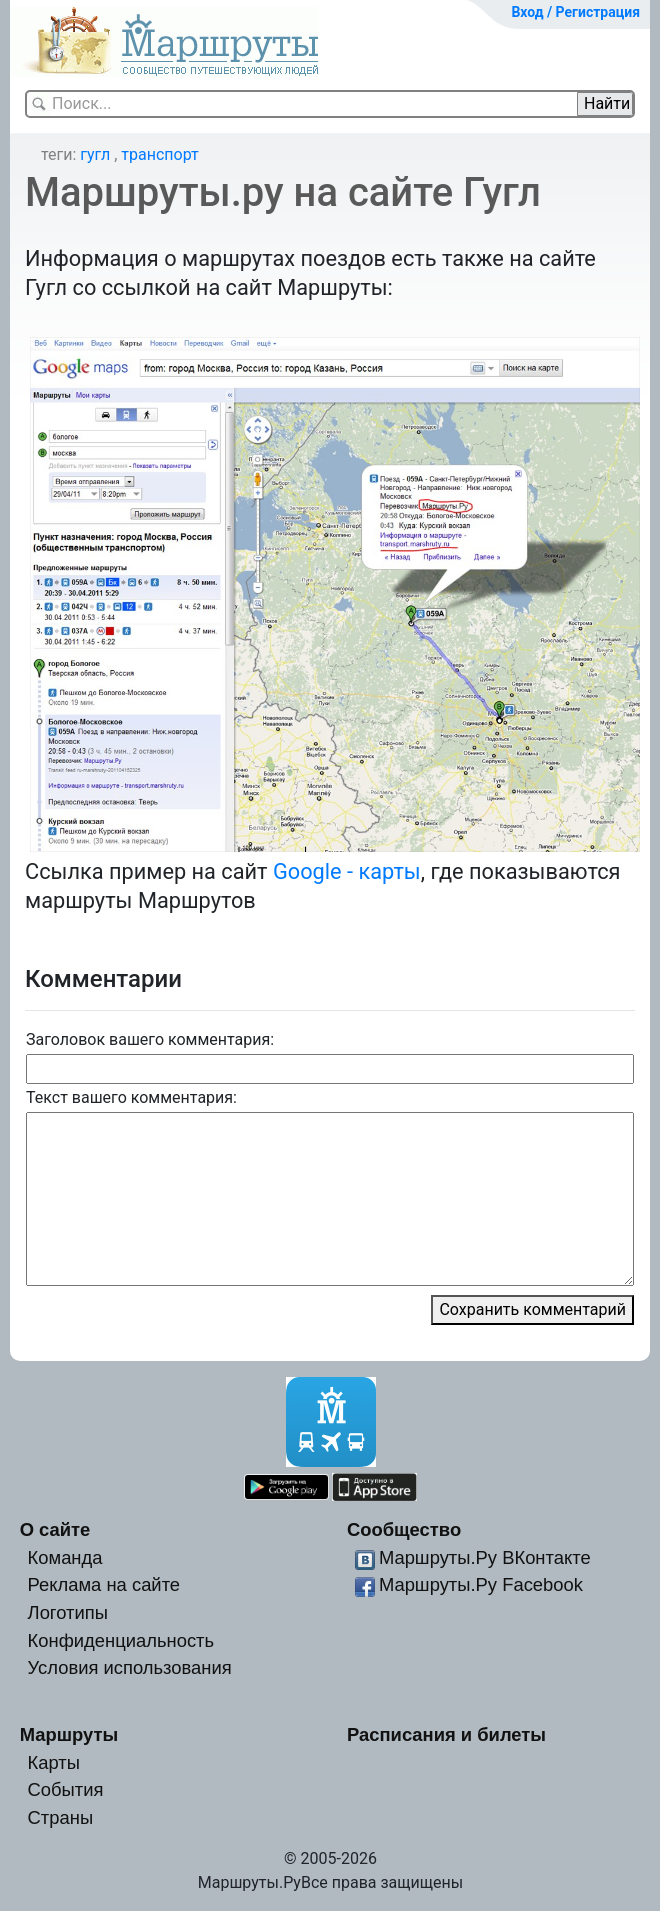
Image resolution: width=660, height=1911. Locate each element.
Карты (54, 1762)
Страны (61, 1817)
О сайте (55, 1529)
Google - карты (347, 871)
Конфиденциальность (121, 1640)
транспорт (159, 154)
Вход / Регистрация (575, 12)
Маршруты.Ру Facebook (481, 1584)
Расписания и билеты (446, 1734)
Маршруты (69, 1734)
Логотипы (68, 1612)
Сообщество (404, 1529)
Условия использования (130, 1667)
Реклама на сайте (104, 1584)
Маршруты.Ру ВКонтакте (485, 1557)
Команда (65, 1557)
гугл (95, 154)
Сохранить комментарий (532, 1309)
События (66, 1789)
